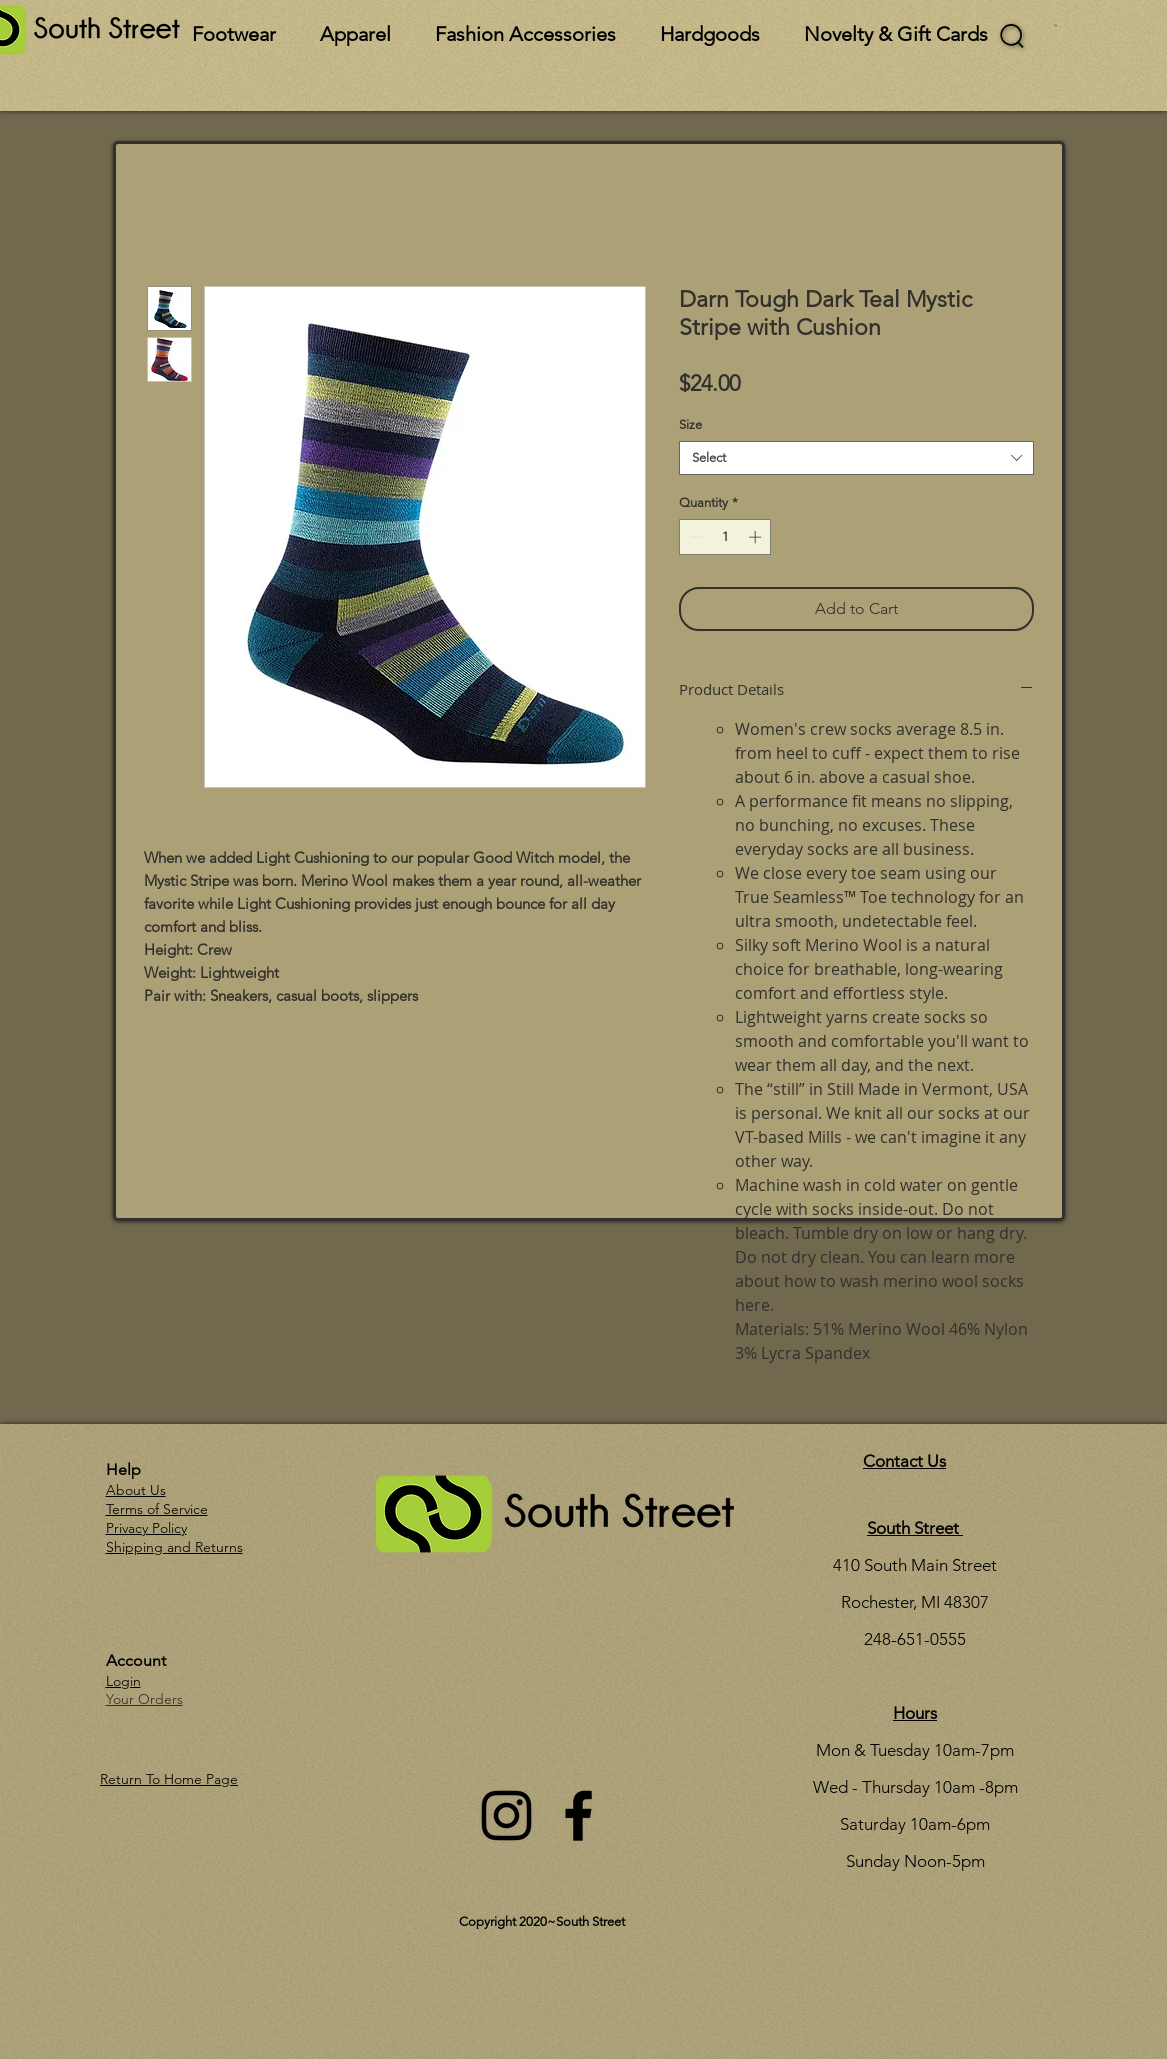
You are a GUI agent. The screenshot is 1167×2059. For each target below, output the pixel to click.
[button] (1055, 25)
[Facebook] (578, 1815)
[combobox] (856, 458)
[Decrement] (694, 537)
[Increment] (757, 537)
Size (690, 424)
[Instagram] (506, 1815)
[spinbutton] (725, 537)
